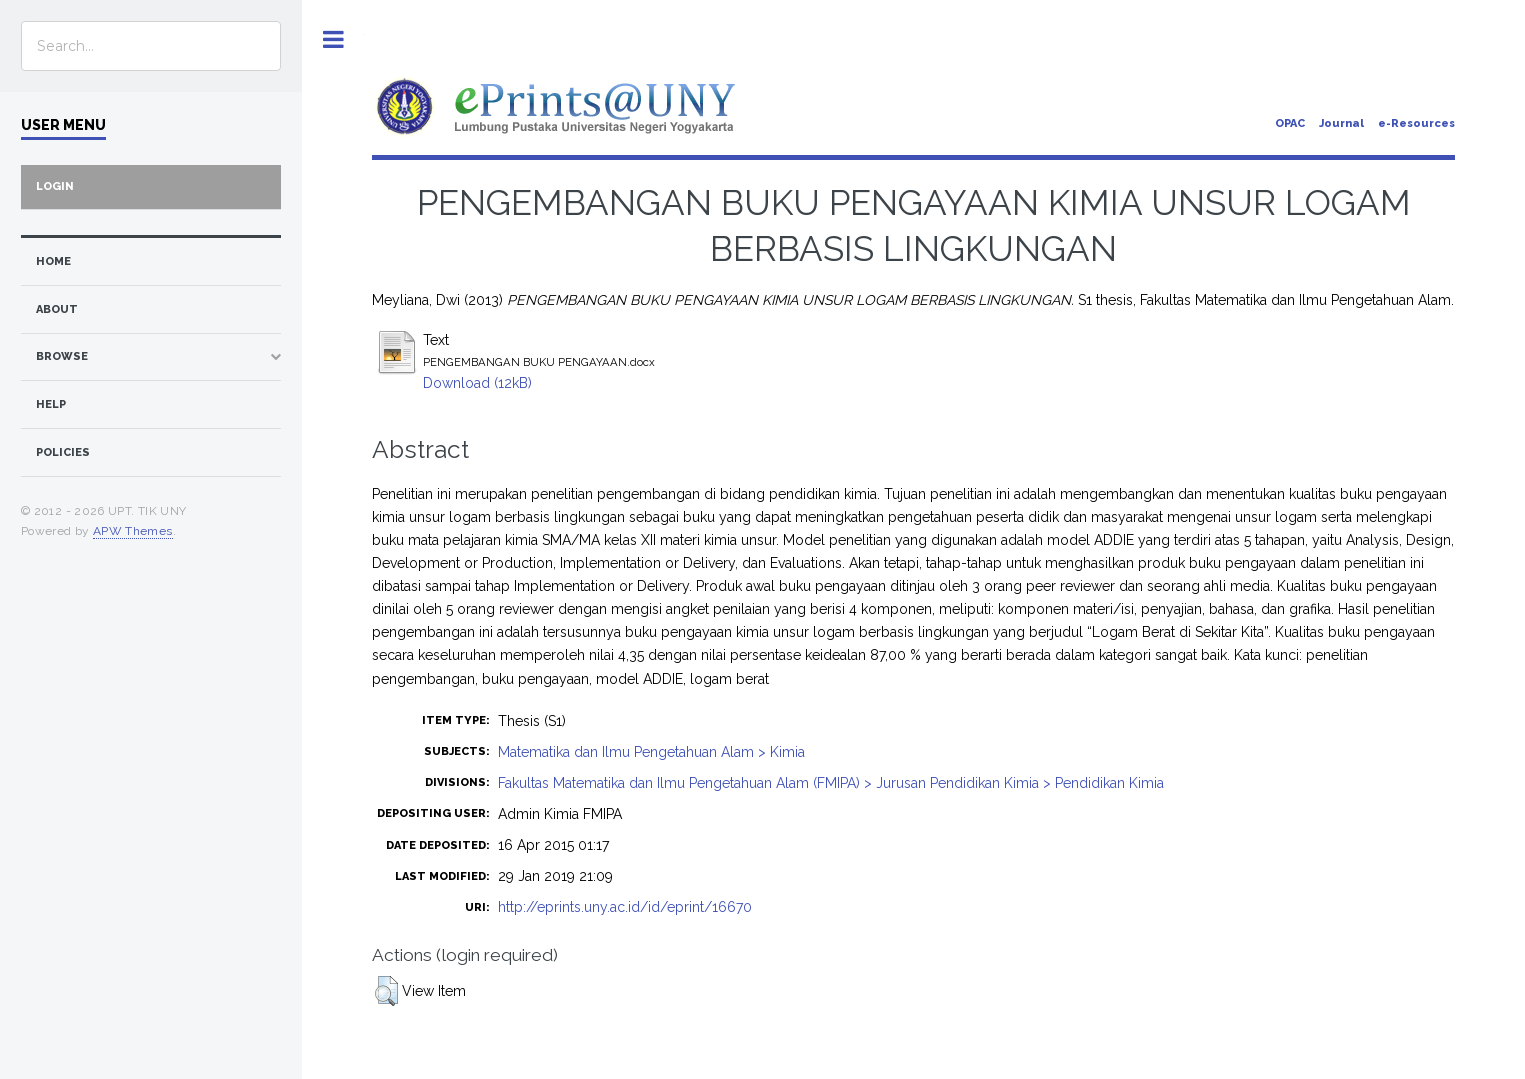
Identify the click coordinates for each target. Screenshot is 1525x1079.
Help (51, 404)
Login (55, 186)
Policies (63, 452)
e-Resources (1416, 123)
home (53, 261)
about (57, 309)
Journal (1341, 123)
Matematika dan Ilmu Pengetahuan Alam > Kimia (651, 752)
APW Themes (133, 531)
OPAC (1290, 123)
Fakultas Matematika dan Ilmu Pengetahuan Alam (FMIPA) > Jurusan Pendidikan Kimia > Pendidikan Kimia (831, 783)
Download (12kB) (477, 383)
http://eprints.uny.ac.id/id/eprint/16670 (625, 907)
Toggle (333, 39)
